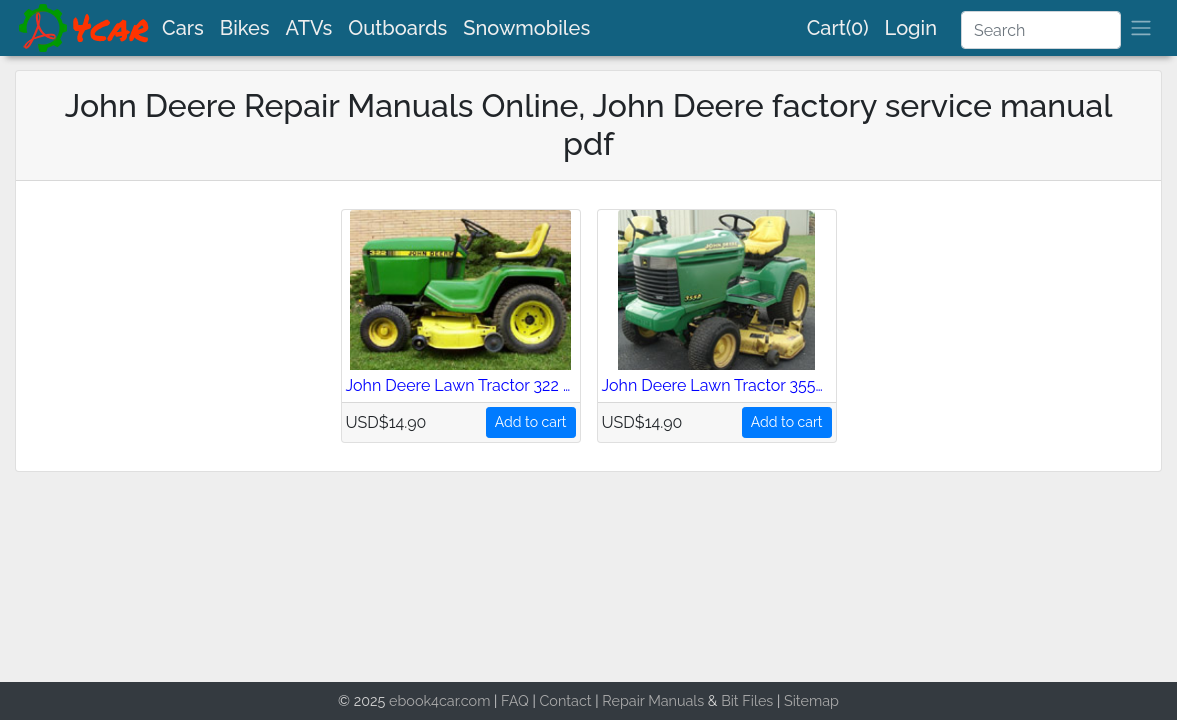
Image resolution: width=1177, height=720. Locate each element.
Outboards (397, 28)
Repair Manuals (653, 700)
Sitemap (811, 700)
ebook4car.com (439, 700)
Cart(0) (838, 28)
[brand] (85, 28)
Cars (183, 28)
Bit (730, 700)
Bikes (245, 28)
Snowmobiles (526, 28)
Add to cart (531, 422)
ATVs (309, 28)
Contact (565, 700)
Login (911, 28)
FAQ (515, 700)
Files (757, 700)
